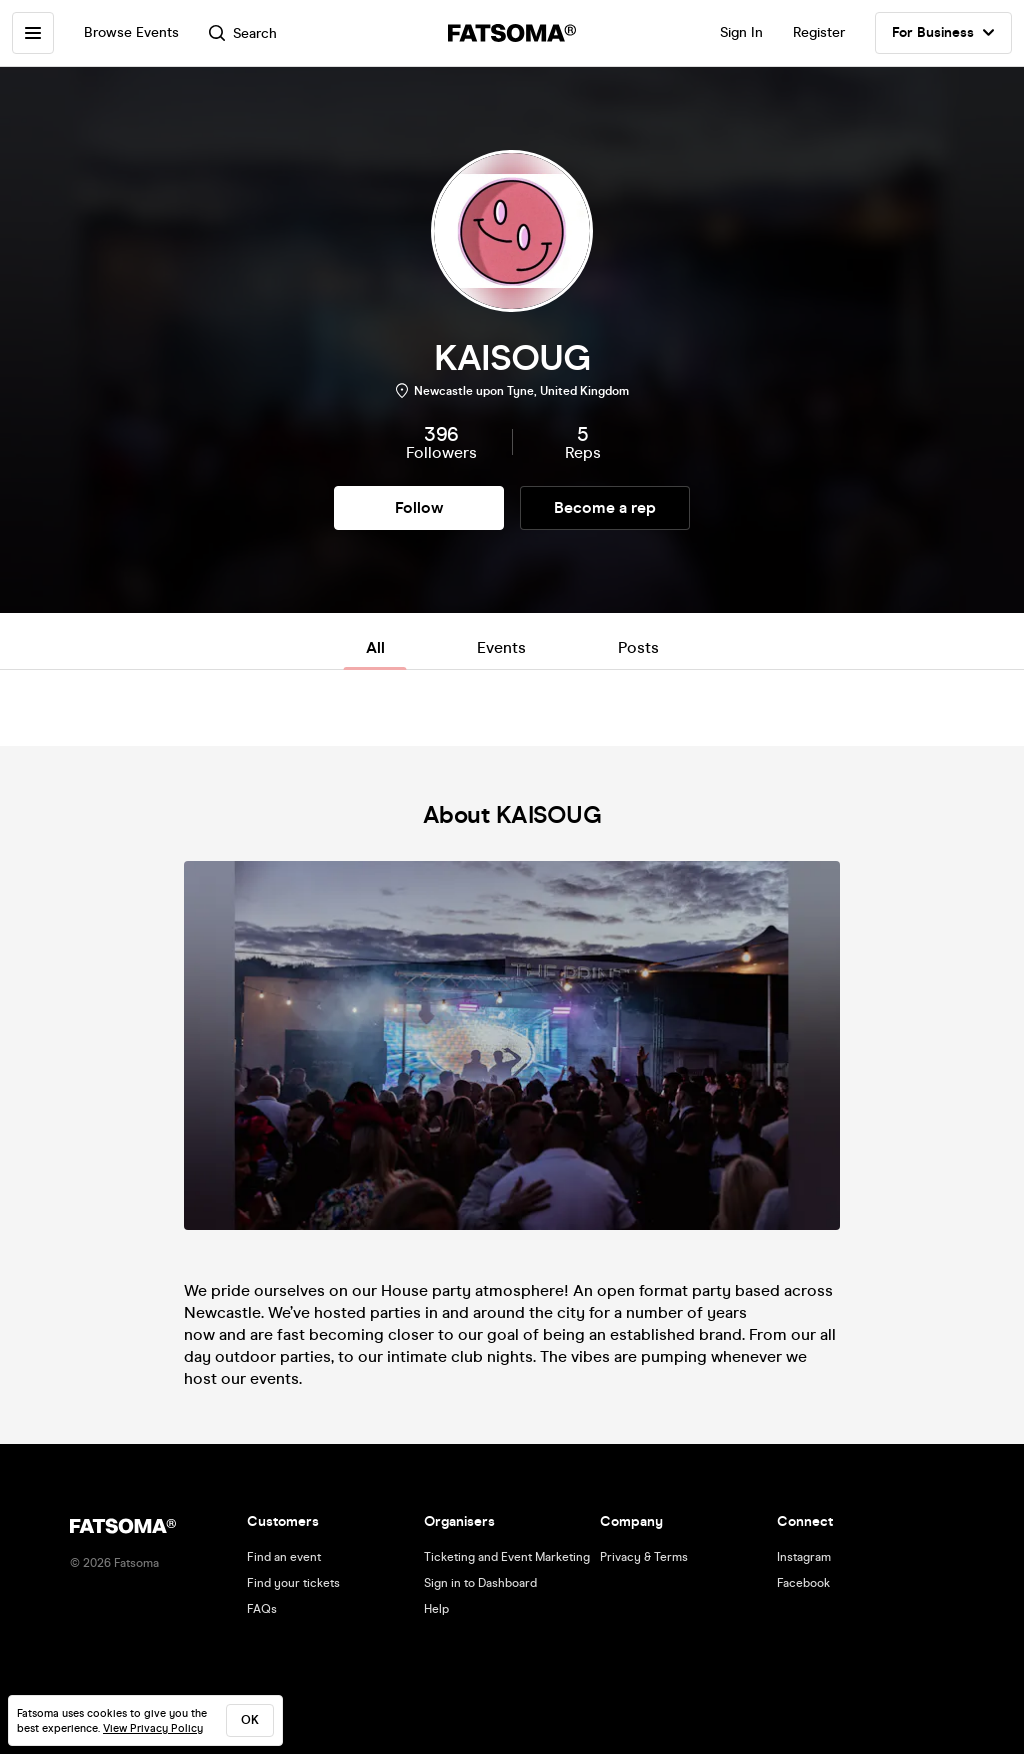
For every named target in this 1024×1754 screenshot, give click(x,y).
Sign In (741, 32)
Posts (638, 647)
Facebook (803, 1583)
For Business (943, 33)
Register (819, 32)
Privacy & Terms (644, 1557)
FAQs (262, 1609)
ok (250, 1720)
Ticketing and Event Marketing (507, 1557)
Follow (419, 507)
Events (501, 647)
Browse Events (131, 32)
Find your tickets (293, 1583)
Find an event (284, 1557)
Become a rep (605, 507)
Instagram (804, 1557)
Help (436, 1609)
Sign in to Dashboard (480, 1583)
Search (243, 33)
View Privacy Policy (153, 1728)
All (375, 647)
